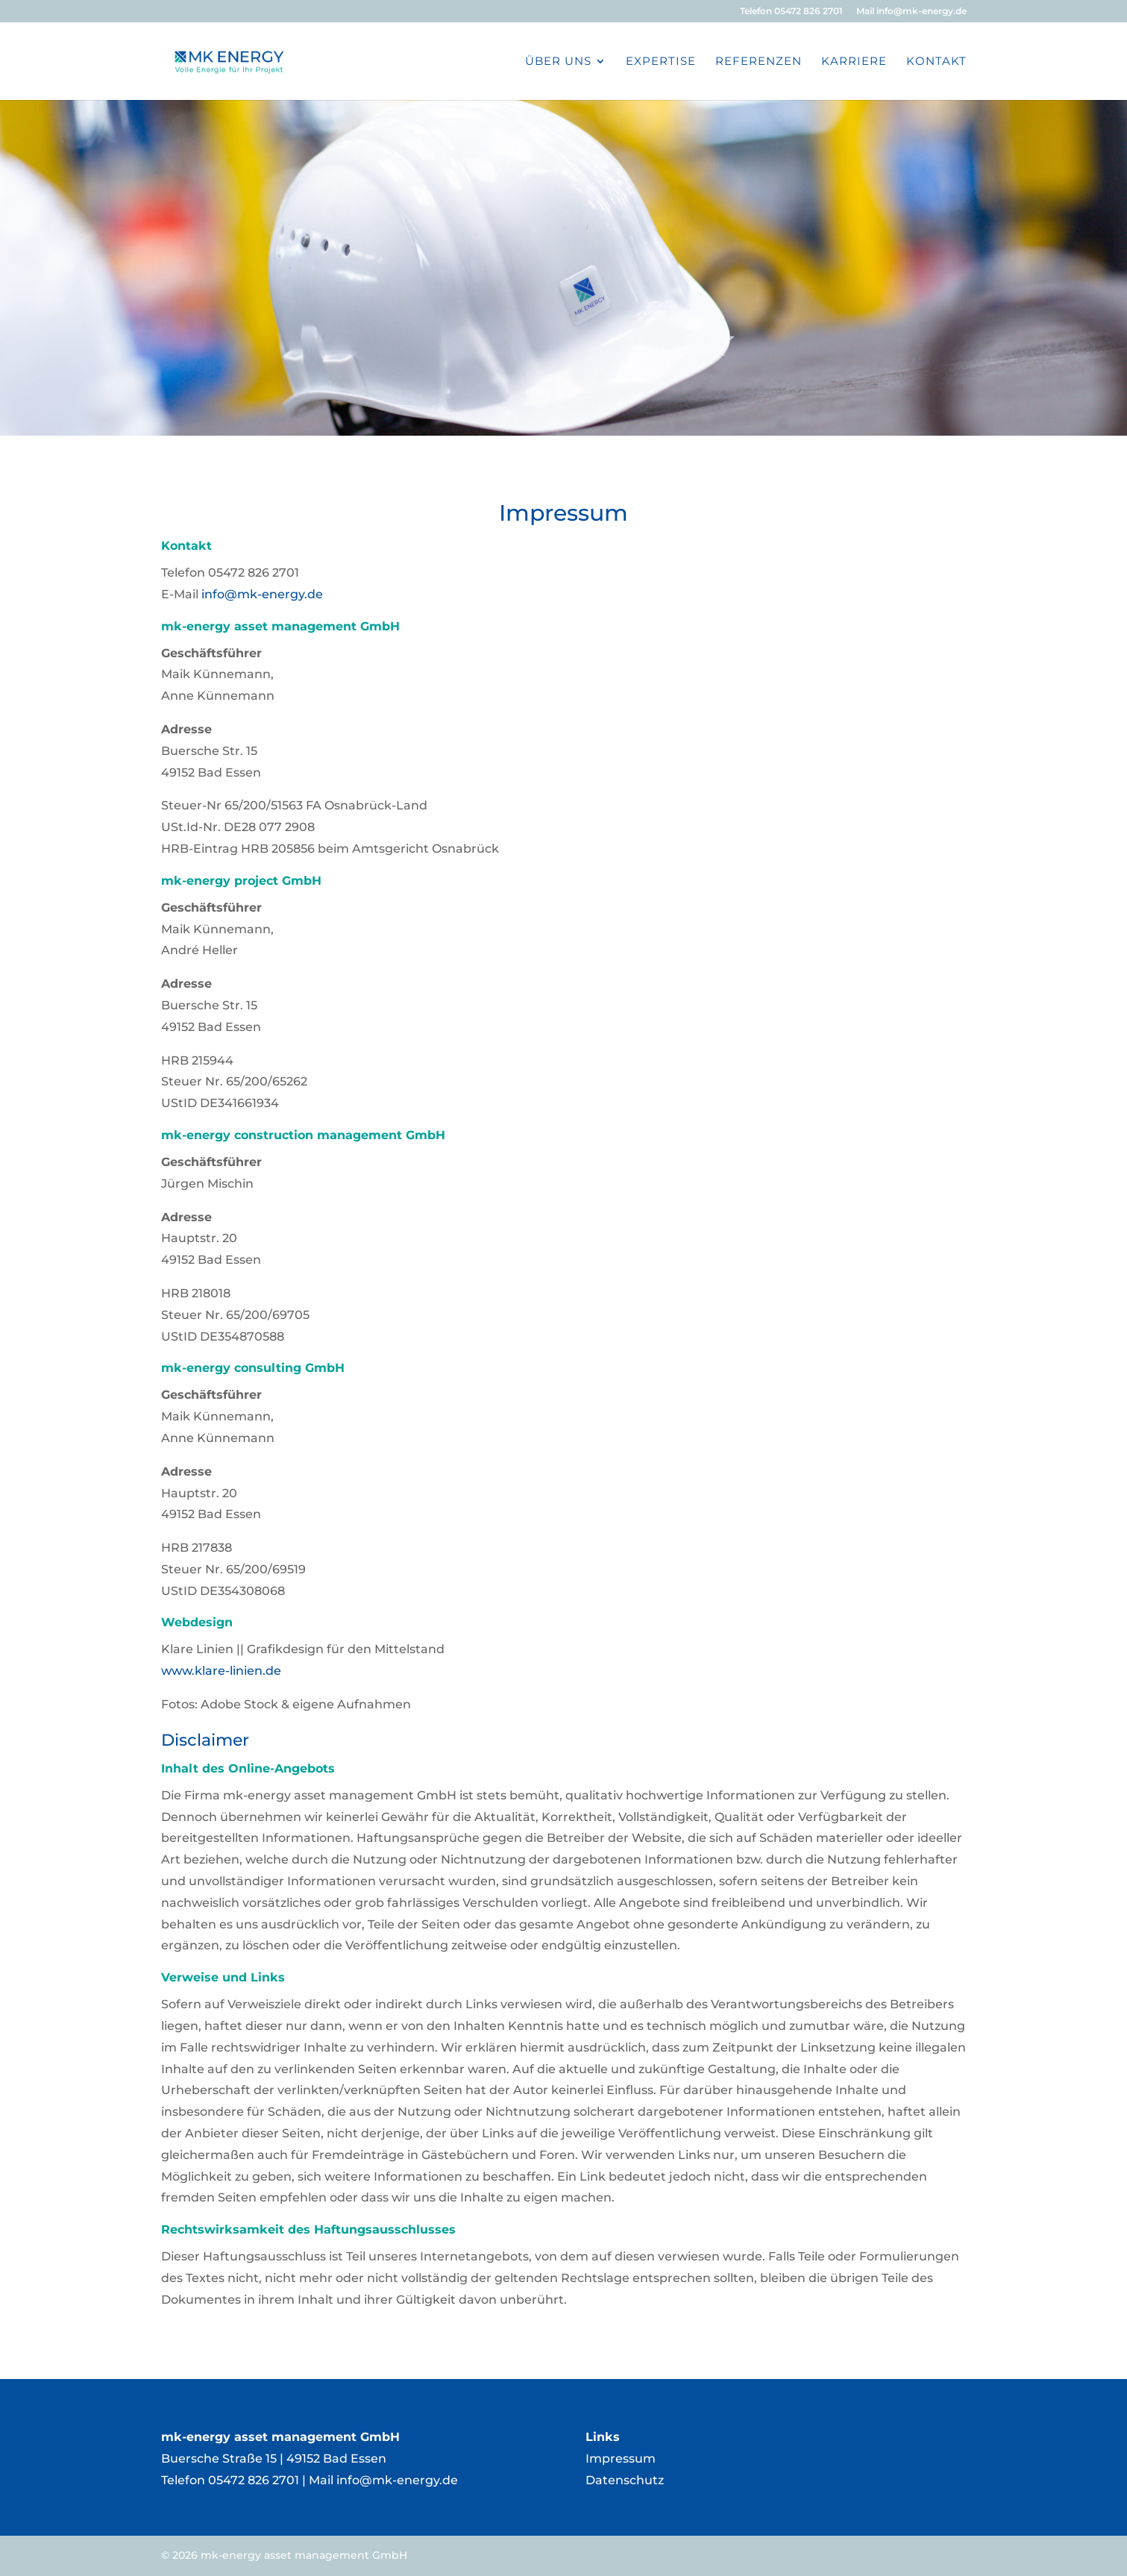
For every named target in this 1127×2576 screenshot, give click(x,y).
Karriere (854, 62)
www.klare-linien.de (221, 1671)
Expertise (661, 62)
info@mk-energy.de (262, 594)
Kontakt (936, 62)
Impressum (621, 2458)
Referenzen (758, 62)
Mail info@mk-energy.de (911, 11)
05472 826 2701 (253, 2480)
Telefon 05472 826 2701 (791, 11)
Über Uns (558, 62)
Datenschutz (625, 2480)
